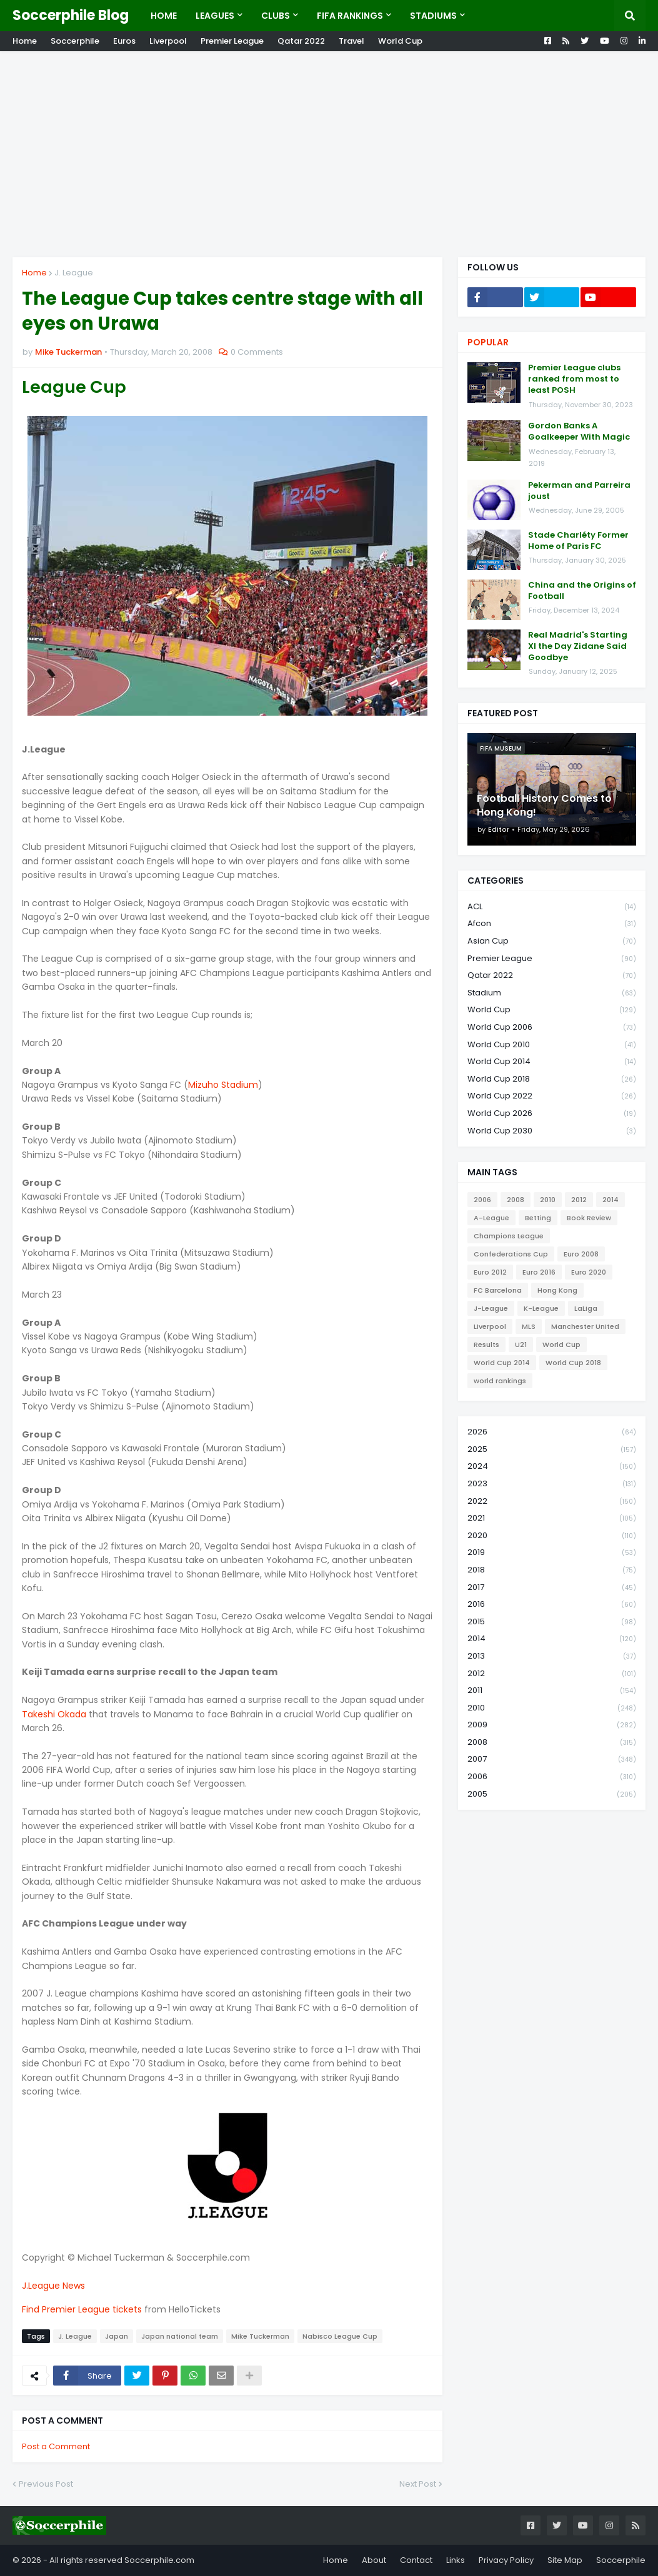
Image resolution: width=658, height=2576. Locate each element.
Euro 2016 (539, 1272)
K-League (541, 1308)
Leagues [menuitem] (215, 15)
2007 (551, 1759)
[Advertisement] (329, 154)
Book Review (589, 1218)
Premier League (232, 41)
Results (486, 1345)
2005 (551, 1794)
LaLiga (585, 1308)
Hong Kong (557, 1290)
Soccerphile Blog (70, 15)
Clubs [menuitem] (275, 15)
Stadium (551, 993)
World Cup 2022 (551, 1096)
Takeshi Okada (54, 1714)
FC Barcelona (498, 1290)
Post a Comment (56, 2446)
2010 (548, 1200)
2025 (551, 1449)
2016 (551, 1604)
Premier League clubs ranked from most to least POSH (574, 379)
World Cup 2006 (551, 1027)
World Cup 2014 (551, 1061)
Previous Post (46, 2484)
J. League (73, 273)
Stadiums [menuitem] (433, 15)
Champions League (509, 1236)
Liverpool (168, 41)
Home (24, 41)
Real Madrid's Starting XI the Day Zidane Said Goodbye (577, 646)
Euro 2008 (581, 1254)
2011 (551, 1690)
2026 (551, 1432)
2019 (551, 1552)
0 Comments (257, 352)
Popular (488, 342)
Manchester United (585, 1326)
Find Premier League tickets (82, 2309)
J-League (491, 1308)
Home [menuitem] (164, 15)
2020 (551, 1535)
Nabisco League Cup (339, 2336)
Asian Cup (551, 941)
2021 (551, 1518)
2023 (551, 1484)
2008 (515, 1200)
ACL (551, 907)
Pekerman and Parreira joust (579, 491)
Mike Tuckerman (260, 2336)
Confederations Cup (511, 1254)
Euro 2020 (588, 1272)
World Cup (400, 41)
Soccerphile (75, 41)
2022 (551, 1501)
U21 (521, 1345)
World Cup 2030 (551, 1131)
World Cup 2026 (551, 1113)
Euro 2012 (490, 1272)
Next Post (417, 2484)
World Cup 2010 (551, 1045)
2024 (551, 1466)
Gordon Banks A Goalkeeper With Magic (579, 431)
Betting (538, 1218)
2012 (579, 1200)
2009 (551, 1725)
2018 (551, 1570)
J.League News (53, 2285)
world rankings (500, 1381)
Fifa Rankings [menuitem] (350, 15)
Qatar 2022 (301, 41)
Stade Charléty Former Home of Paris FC (578, 541)
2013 (551, 1656)
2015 (551, 1622)
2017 (551, 1587)
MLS (529, 1326)
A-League (491, 1218)
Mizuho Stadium (223, 1084)
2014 (610, 1200)
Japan (116, 2336)
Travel (351, 41)
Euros (124, 41)
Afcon (551, 923)
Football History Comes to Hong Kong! (544, 805)
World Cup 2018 (551, 1079)
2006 (482, 1200)
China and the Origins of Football (582, 591)
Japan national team (179, 2336)
